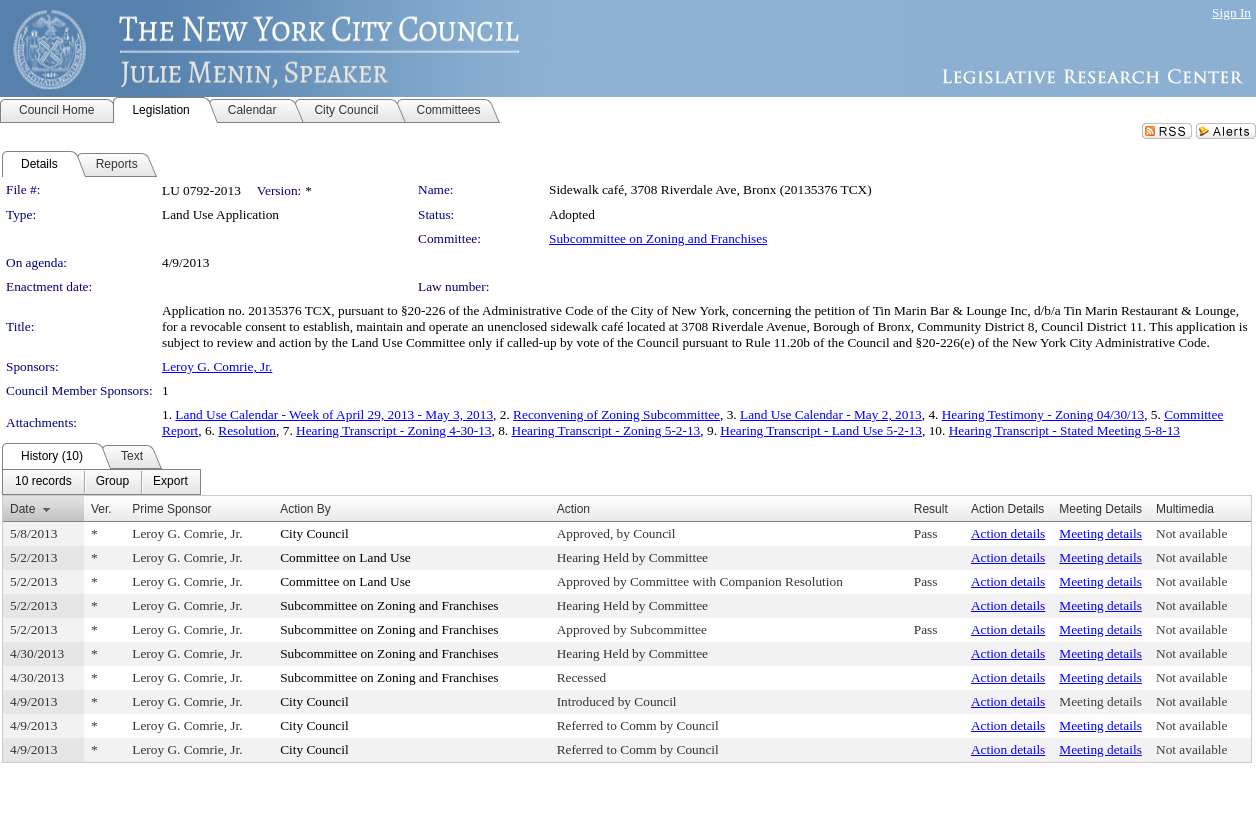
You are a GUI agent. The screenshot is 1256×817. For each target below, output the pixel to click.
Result (931, 509)
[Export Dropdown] (170, 482)
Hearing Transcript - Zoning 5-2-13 (606, 430)
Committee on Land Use (345, 557)
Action (573, 509)
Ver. (101, 509)
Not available (1191, 533)
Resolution (247, 430)
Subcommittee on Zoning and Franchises (658, 238)
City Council (314, 533)
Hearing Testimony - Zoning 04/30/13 (1043, 414)
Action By (305, 509)
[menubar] (101, 482)
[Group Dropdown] (112, 482)
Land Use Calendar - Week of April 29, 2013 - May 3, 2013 (334, 414)
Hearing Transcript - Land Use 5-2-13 (821, 430)
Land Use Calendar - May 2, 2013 (831, 414)
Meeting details (1100, 533)
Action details (1008, 533)
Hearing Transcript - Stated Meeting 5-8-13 (1064, 430)
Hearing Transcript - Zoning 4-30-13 (393, 430)
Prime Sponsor (171, 509)
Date (22, 509)
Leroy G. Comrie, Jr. (217, 366)
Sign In (1231, 12)
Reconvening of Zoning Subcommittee (616, 414)
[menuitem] (43, 482)
